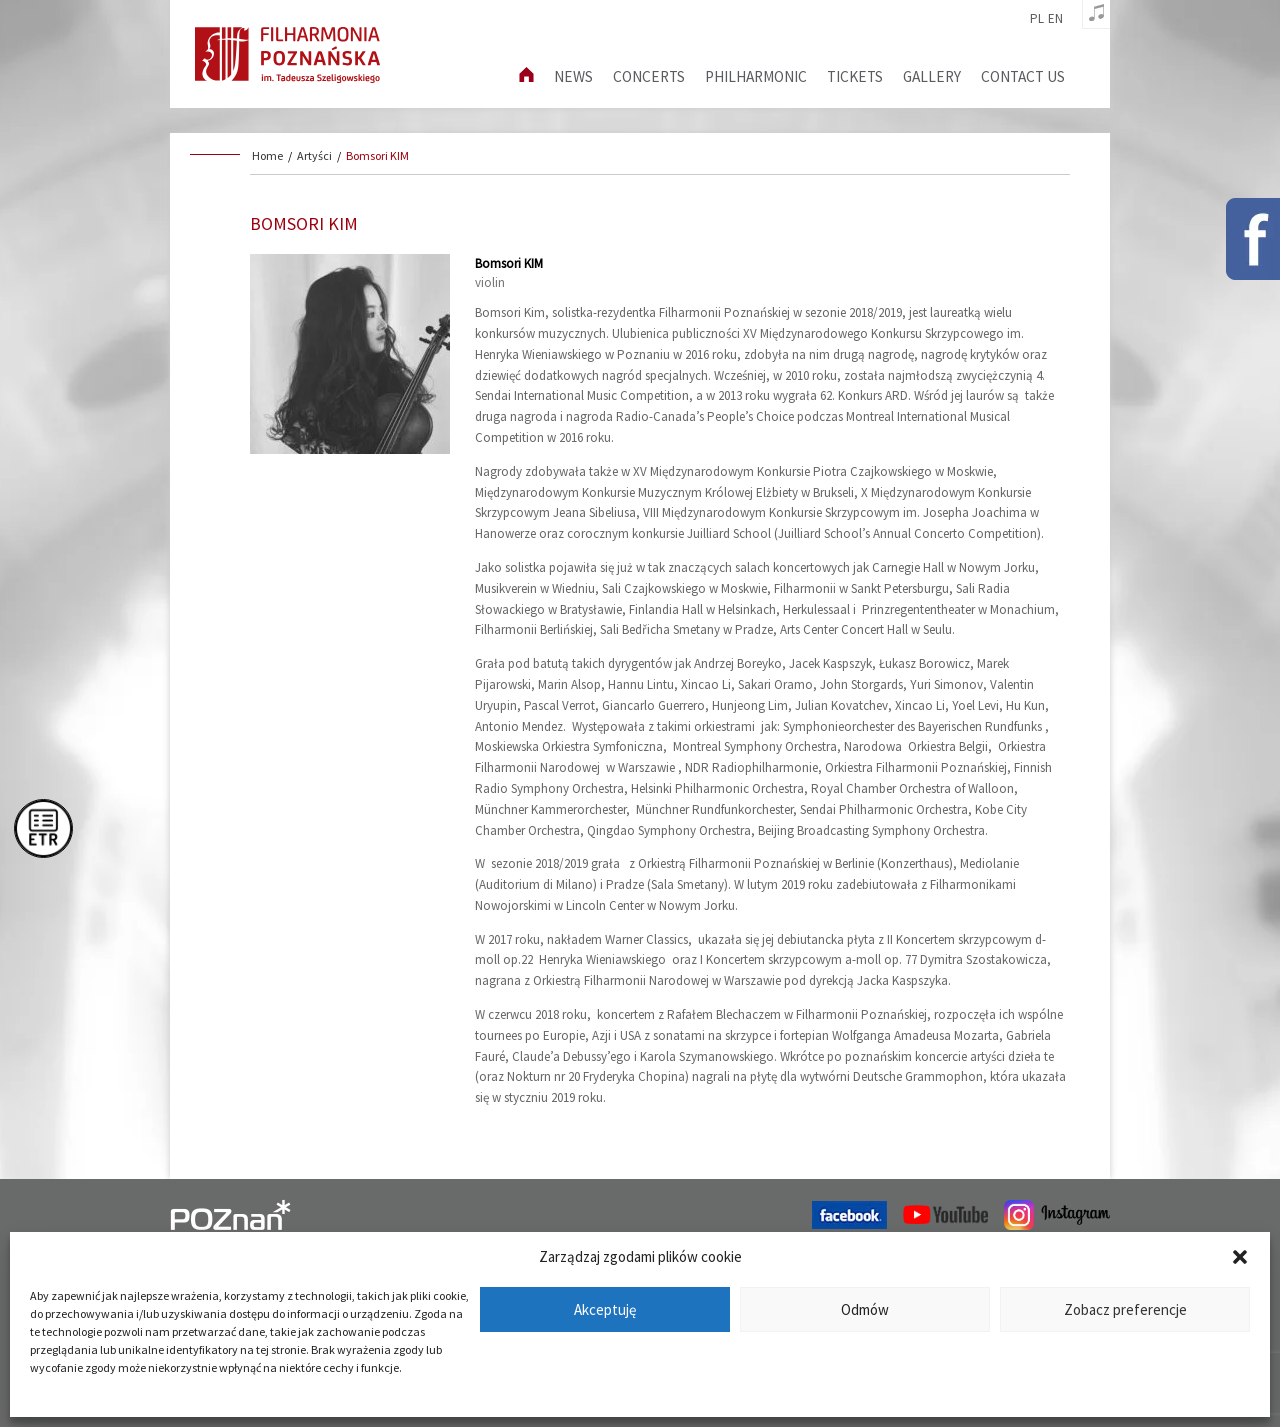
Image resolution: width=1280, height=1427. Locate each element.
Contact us (1023, 76)
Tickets (855, 76)
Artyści (314, 155)
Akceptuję (605, 1309)
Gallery (932, 76)
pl (1037, 19)
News (573, 76)
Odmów (865, 1309)
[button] (1240, 1257)
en (1055, 19)
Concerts (649, 76)
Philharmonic (756, 76)
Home (267, 155)
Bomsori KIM (377, 155)
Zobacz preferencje (1125, 1309)
